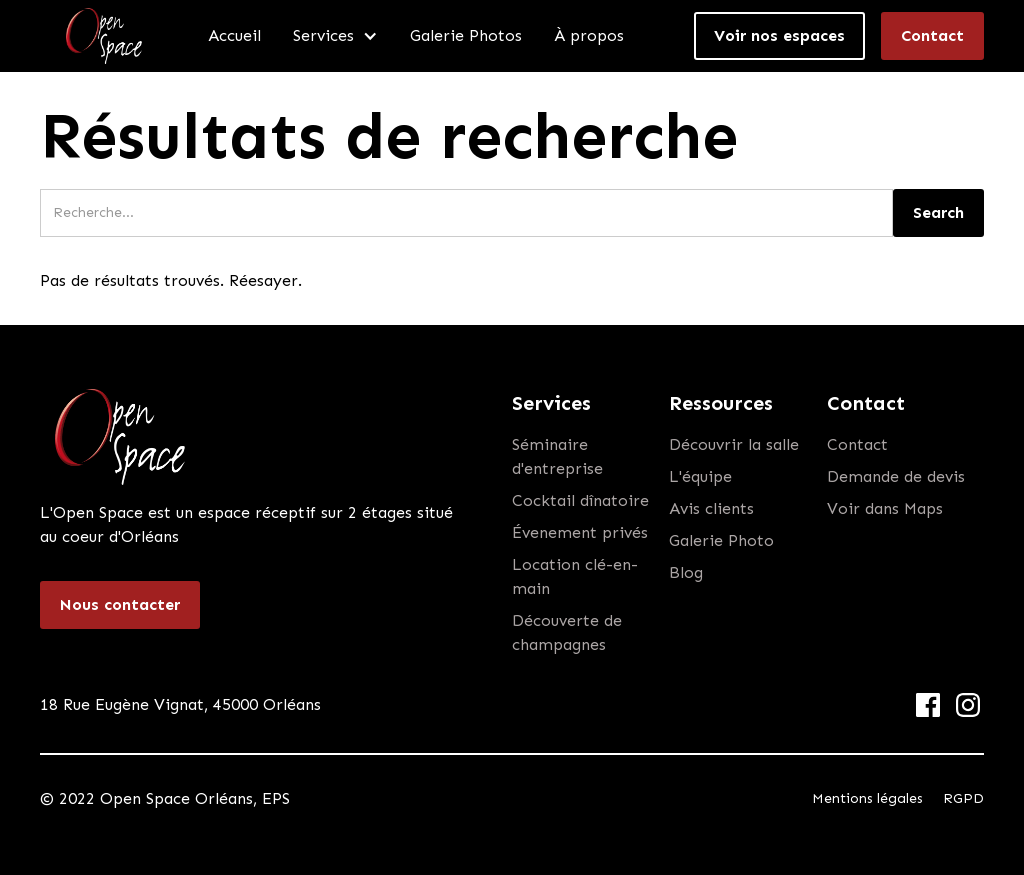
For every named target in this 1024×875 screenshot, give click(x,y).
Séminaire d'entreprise (557, 456)
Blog (686, 572)
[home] (104, 36)
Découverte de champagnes (567, 632)
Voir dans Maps (885, 508)
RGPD (963, 798)
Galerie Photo (721, 540)
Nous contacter (120, 604)
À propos (589, 35)
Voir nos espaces (779, 35)
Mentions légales (867, 798)
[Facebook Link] (928, 705)
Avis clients (711, 508)
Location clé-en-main (575, 576)
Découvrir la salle (734, 444)
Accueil (234, 35)
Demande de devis (896, 476)
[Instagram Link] (968, 705)
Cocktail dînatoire (580, 500)
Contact (932, 35)
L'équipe (700, 476)
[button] (335, 36)
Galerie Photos (466, 35)
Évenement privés (580, 532)
